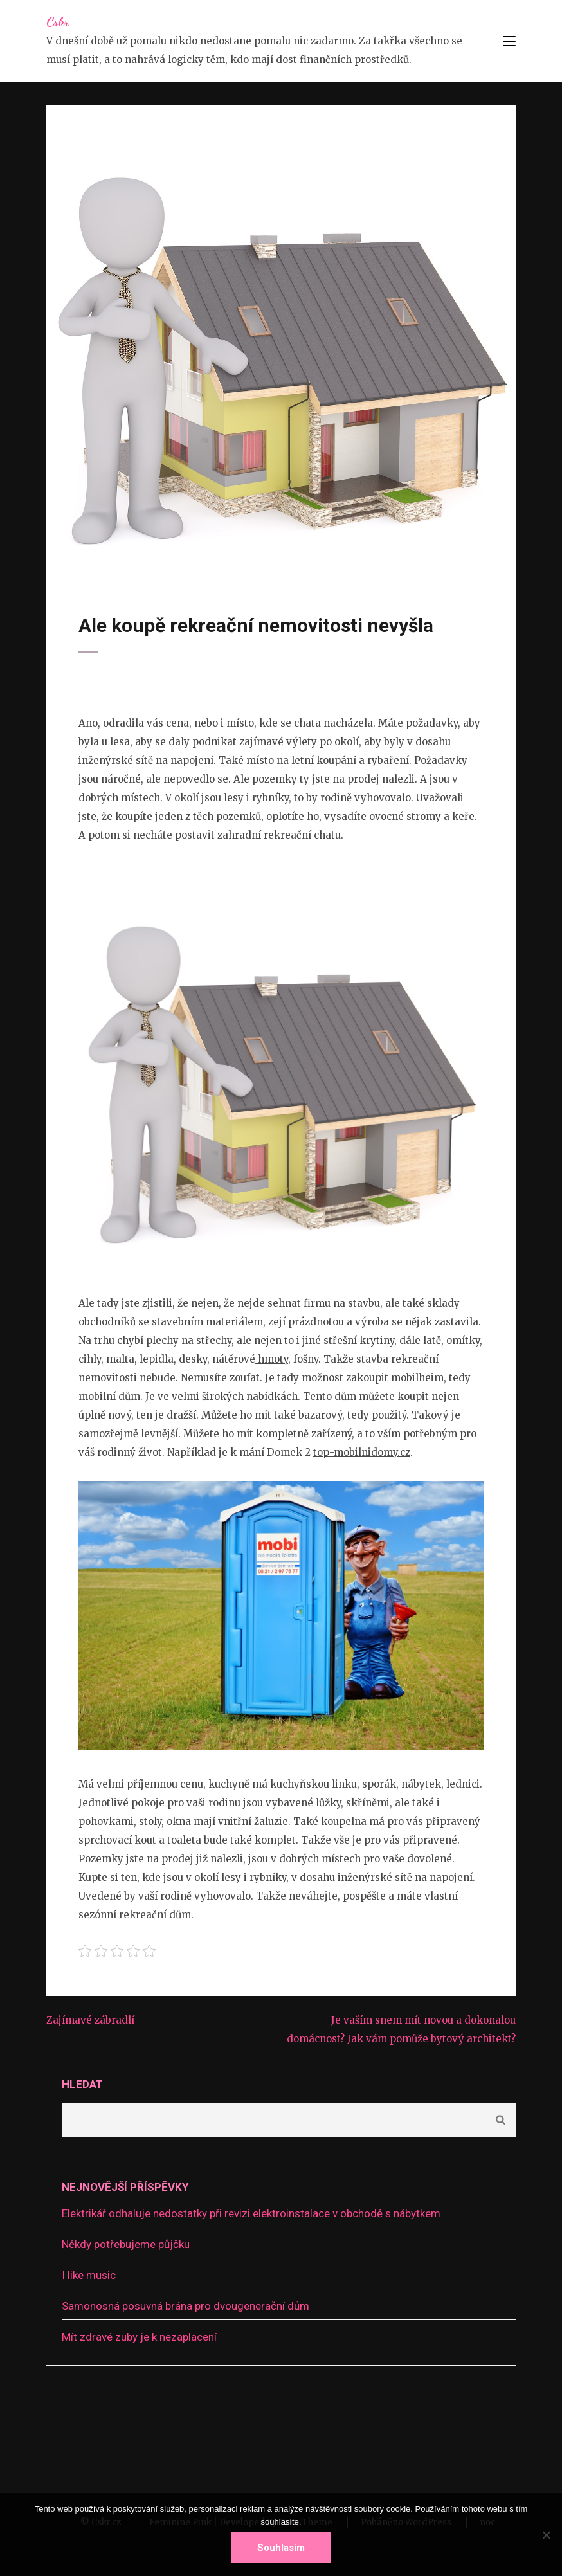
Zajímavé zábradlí (90, 2020)
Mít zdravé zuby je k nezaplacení (139, 2336)
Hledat (82, 2084)
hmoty (271, 1359)
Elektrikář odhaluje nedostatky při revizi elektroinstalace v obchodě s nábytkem (251, 2213)
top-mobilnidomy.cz (361, 1452)
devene (182, 553)
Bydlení (225, 553)
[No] (545, 2534)
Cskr (57, 22)
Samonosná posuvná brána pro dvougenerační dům (185, 2305)
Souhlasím (281, 2547)
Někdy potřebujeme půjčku (126, 2244)
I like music (89, 2275)
